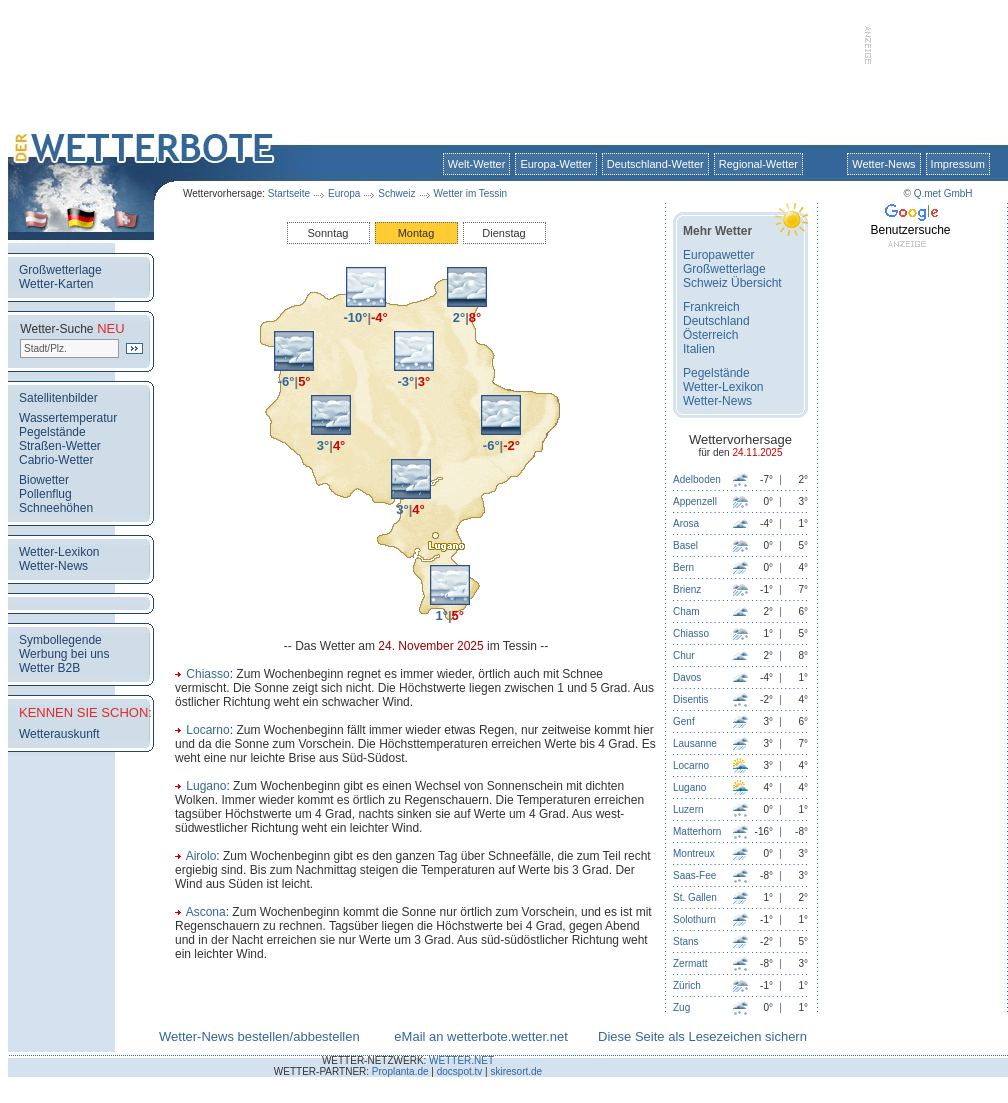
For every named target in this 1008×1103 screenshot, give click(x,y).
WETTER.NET (461, 1060)
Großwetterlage (60, 270)
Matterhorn (697, 831)
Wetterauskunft (59, 734)
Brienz (687, 589)
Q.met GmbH (943, 193)
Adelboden (697, 479)
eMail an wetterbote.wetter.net (480, 1036)
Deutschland (716, 321)
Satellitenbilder (58, 398)
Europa (344, 193)
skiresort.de (516, 1071)
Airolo (201, 856)
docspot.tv (460, 1071)
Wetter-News (883, 164)
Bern (683, 567)
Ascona (206, 912)
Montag (416, 233)
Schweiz (396, 193)
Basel (685, 545)
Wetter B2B (49, 668)
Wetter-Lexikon (59, 552)
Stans (686, 941)
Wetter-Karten (56, 284)
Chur (684, 655)
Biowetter (44, 480)
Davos (687, 677)
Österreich (710, 335)
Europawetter (718, 255)
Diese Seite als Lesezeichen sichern (702, 1036)
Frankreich (711, 307)
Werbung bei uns (64, 654)
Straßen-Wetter (60, 446)
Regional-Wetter (758, 164)
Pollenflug (45, 494)
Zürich (687, 985)
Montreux (694, 853)
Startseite (289, 193)
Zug (681, 1007)
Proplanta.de (400, 1071)
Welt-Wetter (477, 164)
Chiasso (207, 674)
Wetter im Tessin (471, 193)
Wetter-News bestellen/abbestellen (259, 1036)
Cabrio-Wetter (56, 460)
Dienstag (503, 233)
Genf (684, 721)
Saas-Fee (694, 875)
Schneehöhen (56, 508)
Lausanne (695, 743)
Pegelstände (52, 432)
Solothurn (694, 919)
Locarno (207, 730)
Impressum (958, 164)
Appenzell (695, 501)
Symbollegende (60, 640)
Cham (686, 611)
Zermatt (690, 963)
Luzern (688, 809)
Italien (699, 349)
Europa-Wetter (555, 164)
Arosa (686, 523)
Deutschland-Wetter (655, 164)
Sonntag (328, 233)
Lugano (206, 786)
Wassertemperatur (68, 418)
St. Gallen (695, 897)
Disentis (691, 699)
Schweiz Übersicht (732, 283)
